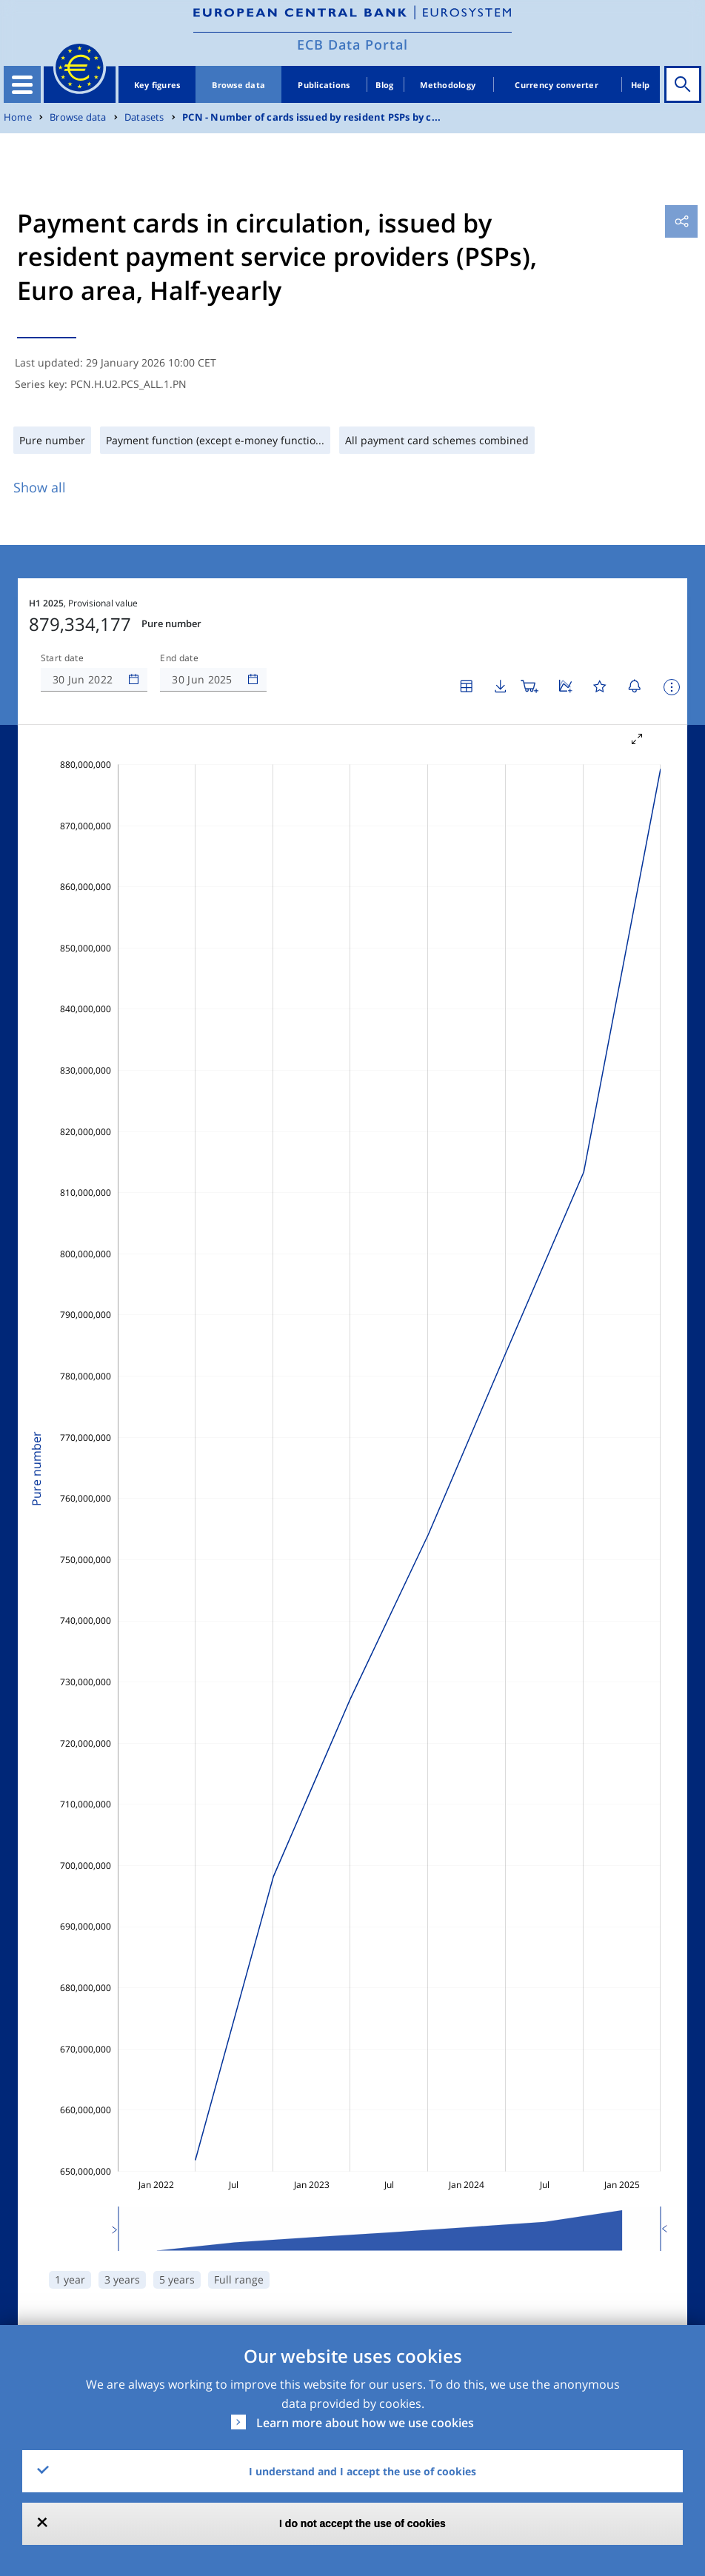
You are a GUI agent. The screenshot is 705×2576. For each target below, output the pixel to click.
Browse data (238, 84)
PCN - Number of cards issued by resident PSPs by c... (311, 117)
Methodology (447, 84)
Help (640, 84)
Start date (62, 658)
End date (179, 658)
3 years (122, 2279)
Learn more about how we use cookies (365, 2423)
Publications (324, 84)
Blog (384, 84)
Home (18, 117)
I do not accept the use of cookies (362, 2523)
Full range (239, 2279)
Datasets (144, 117)
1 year (70, 2279)
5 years (177, 2279)
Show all (39, 487)
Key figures (157, 84)
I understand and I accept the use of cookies (362, 2471)
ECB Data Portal (352, 44)
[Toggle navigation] (22, 84)
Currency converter (556, 84)
